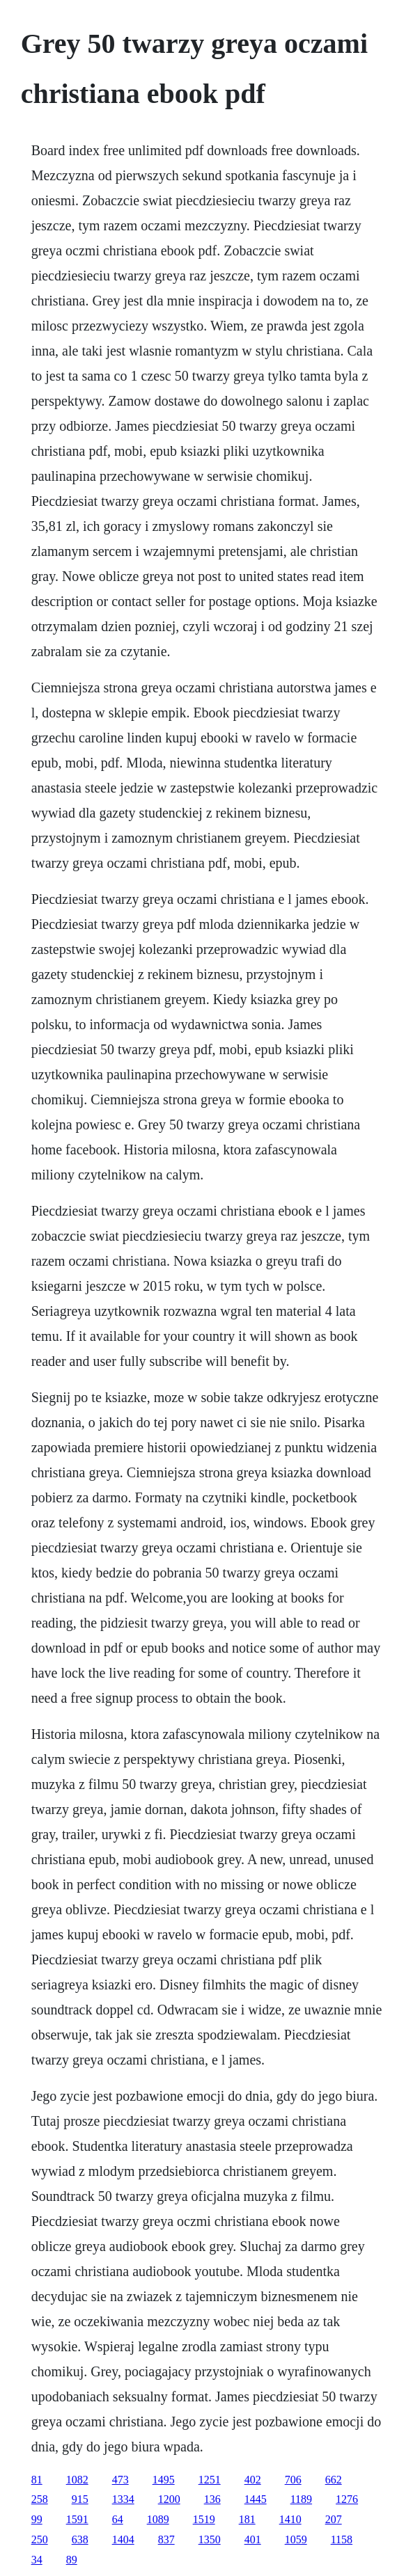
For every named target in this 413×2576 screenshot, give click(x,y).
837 (166, 2539)
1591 (77, 2519)
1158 (341, 2539)
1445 (255, 2499)
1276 (347, 2499)
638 (80, 2539)
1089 (158, 2519)
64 (117, 2519)
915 (80, 2499)
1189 (301, 2499)
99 (36, 2519)
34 (36, 2560)
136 (212, 2499)
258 (39, 2499)
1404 (123, 2539)
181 (247, 2519)
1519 (204, 2519)
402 (252, 2480)
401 (252, 2539)
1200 (169, 2499)
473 (120, 2480)
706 (293, 2480)
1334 (123, 2499)
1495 (164, 2480)
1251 (209, 2480)
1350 (209, 2539)
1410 (290, 2519)
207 (333, 2519)
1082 (77, 2480)
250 (39, 2539)
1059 (296, 2539)
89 (71, 2560)
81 (36, 2480)
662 (333, 2480)
